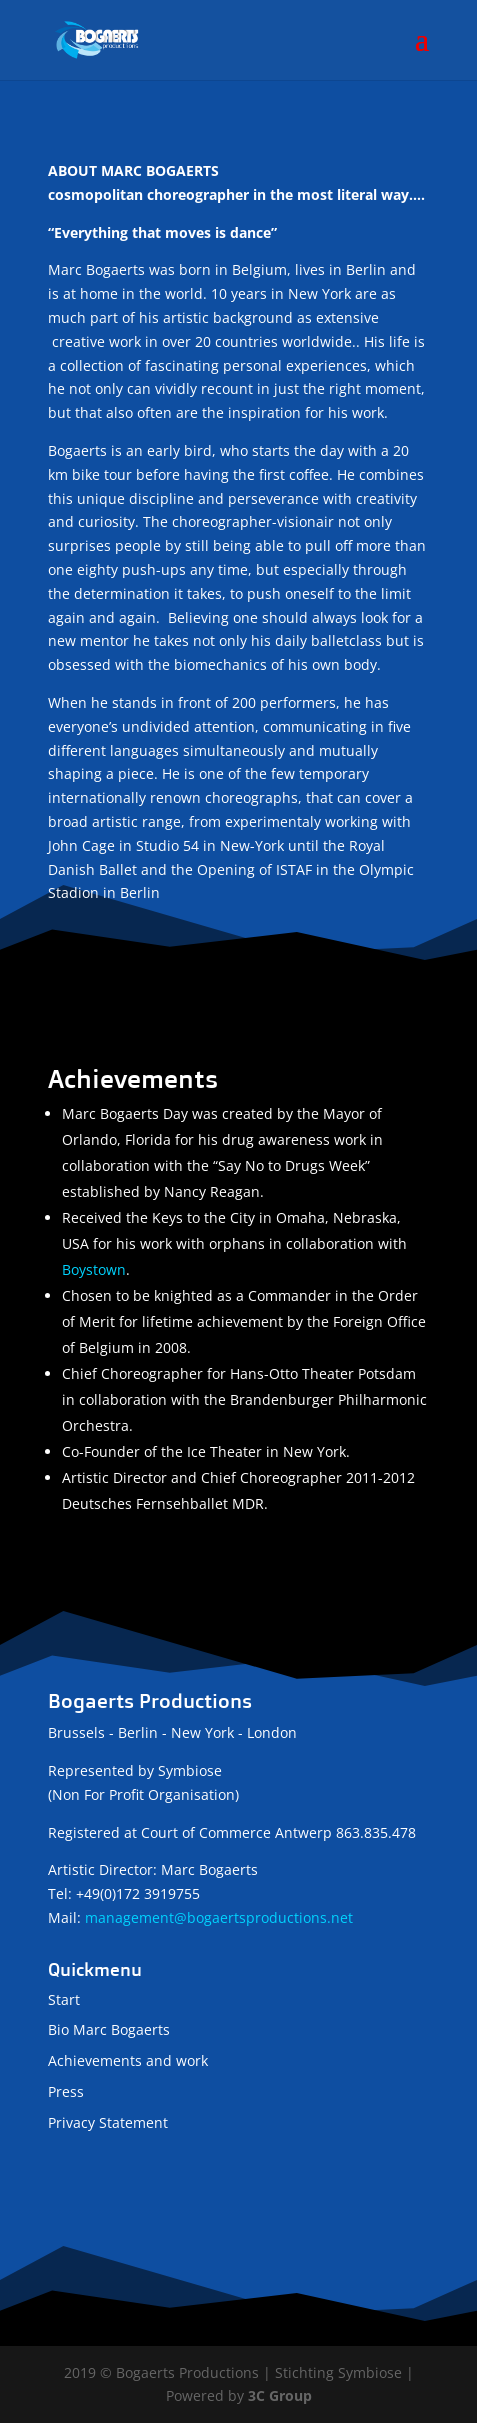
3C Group (280, 2395)
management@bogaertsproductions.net (219, 1917)
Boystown (94, 1269)
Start (64, 1999)
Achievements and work (128, 2060)
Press (66, 2091)
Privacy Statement (108, 2122)
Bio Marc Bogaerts (109, 2029)
